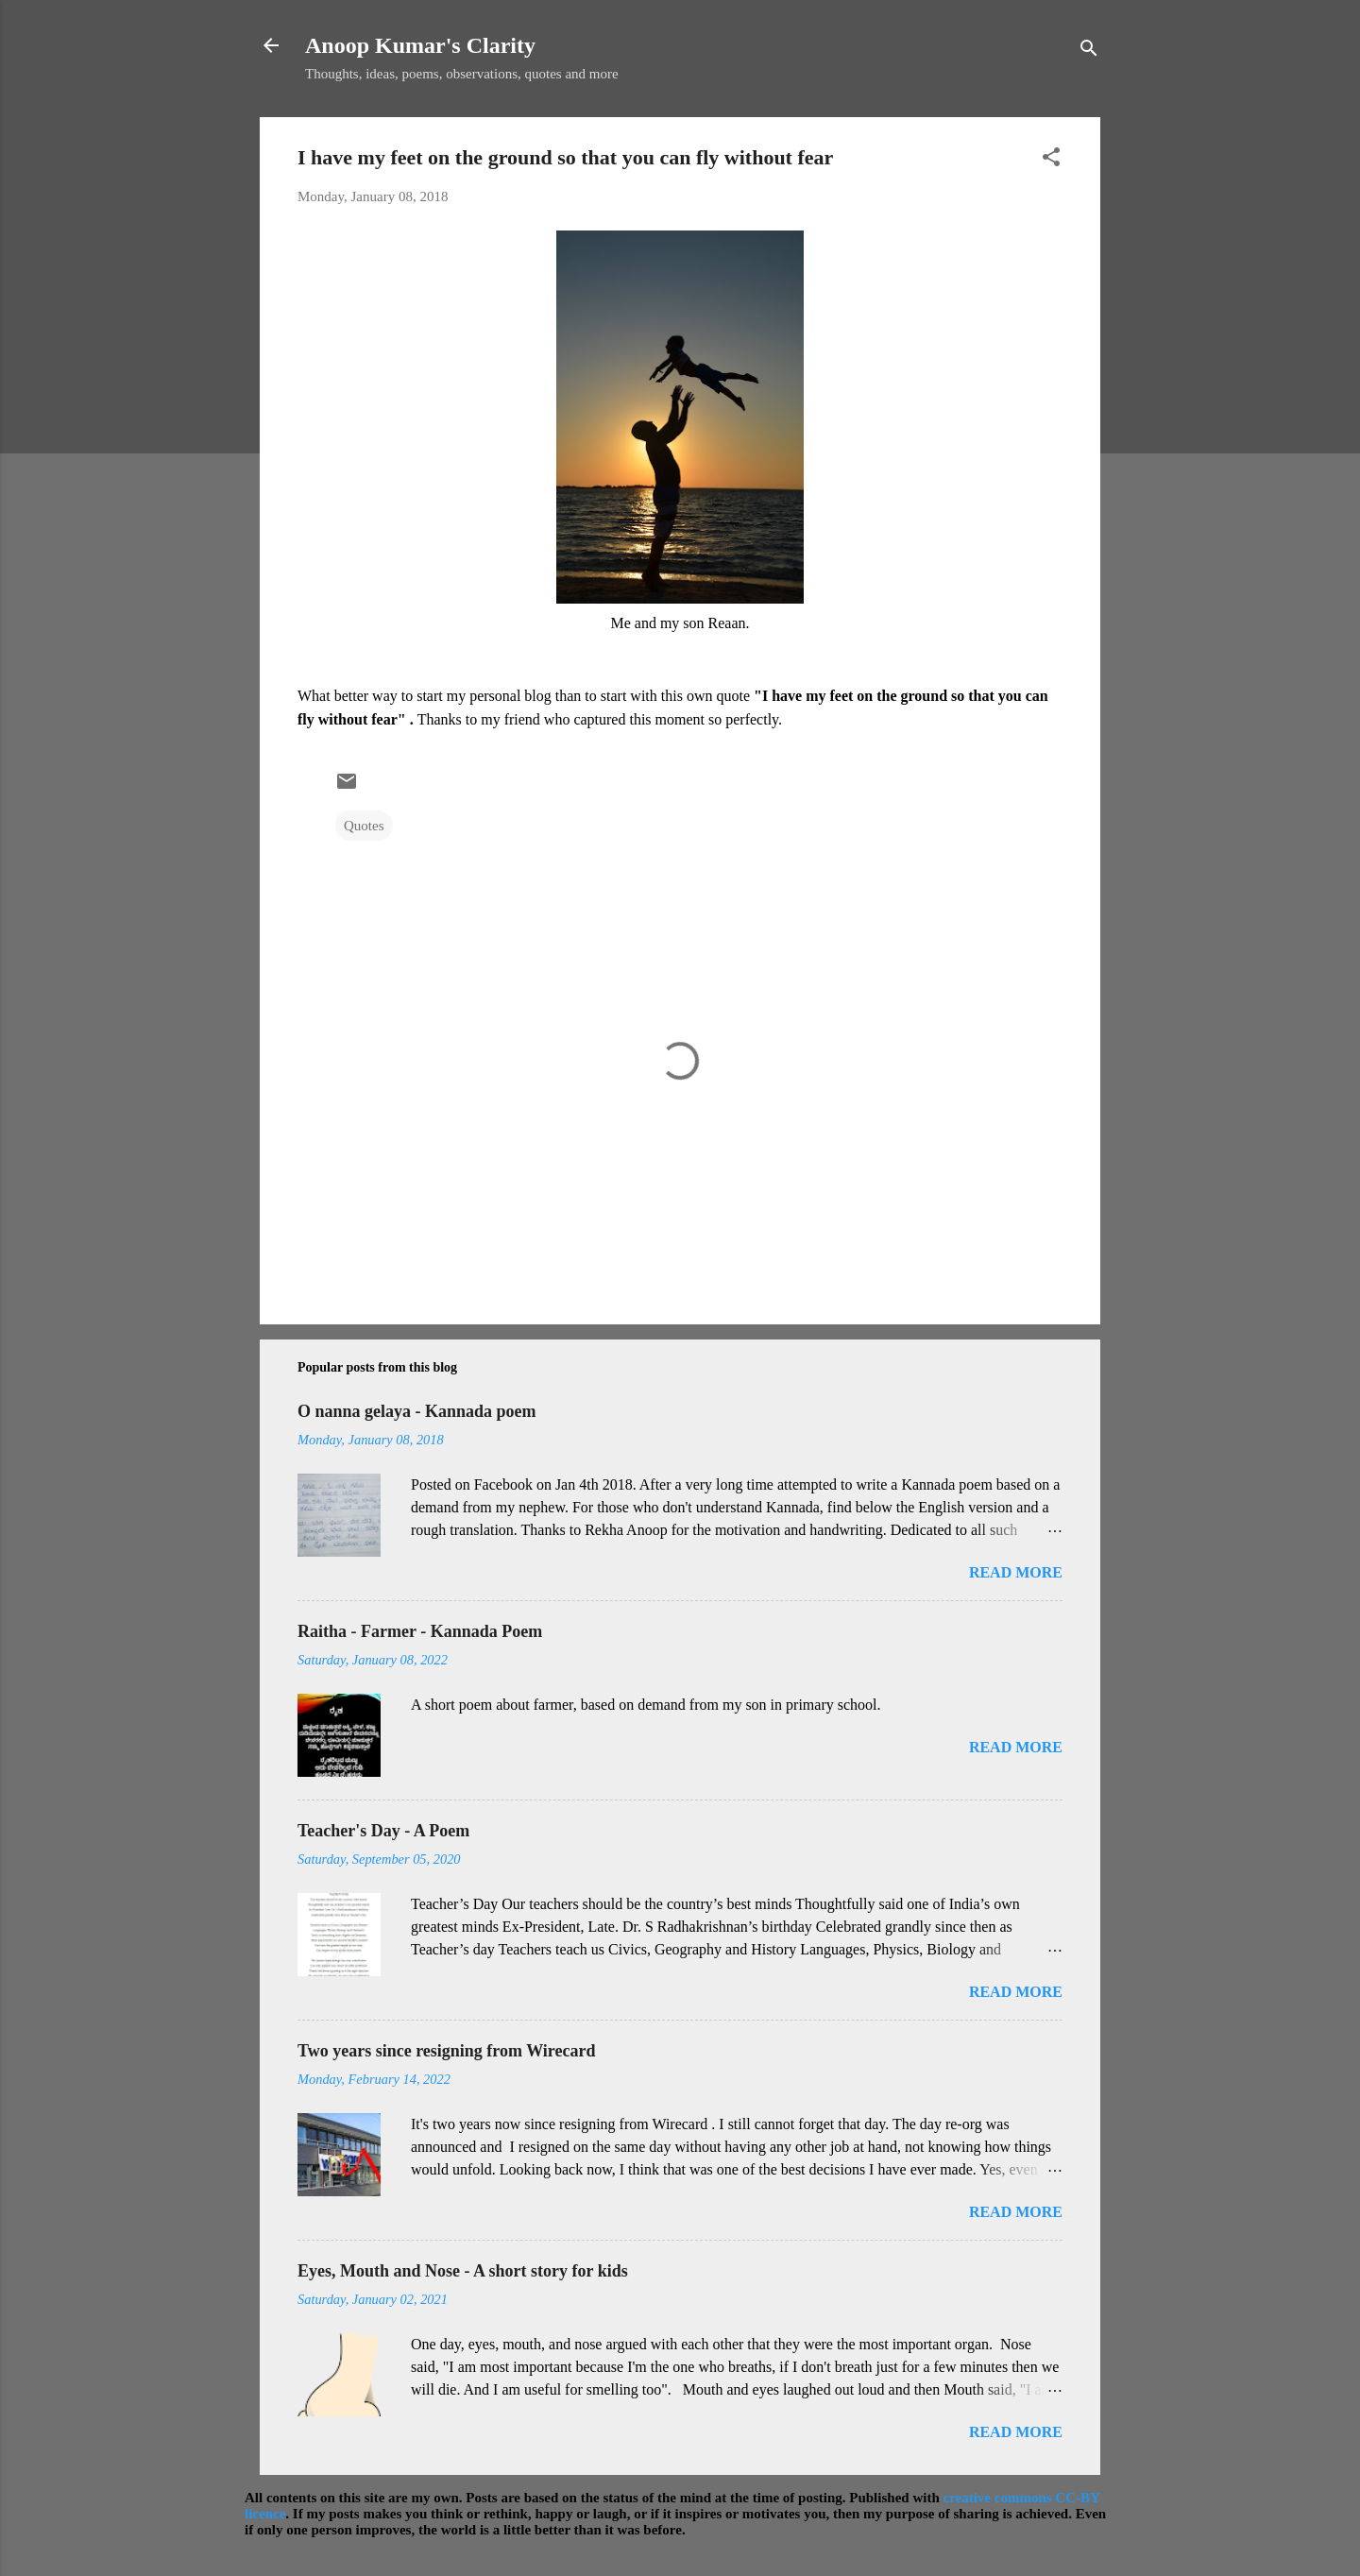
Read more (1015, 1572)
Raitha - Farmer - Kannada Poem (420, 1631)
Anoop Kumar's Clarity (420, 45)
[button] (1051, 160)
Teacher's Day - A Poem (383, 1830)
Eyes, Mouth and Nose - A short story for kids (463, 2270)
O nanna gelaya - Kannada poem (417, 1411)
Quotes (364, 825)
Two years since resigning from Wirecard (446, 2050)
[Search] (1089, 51)
